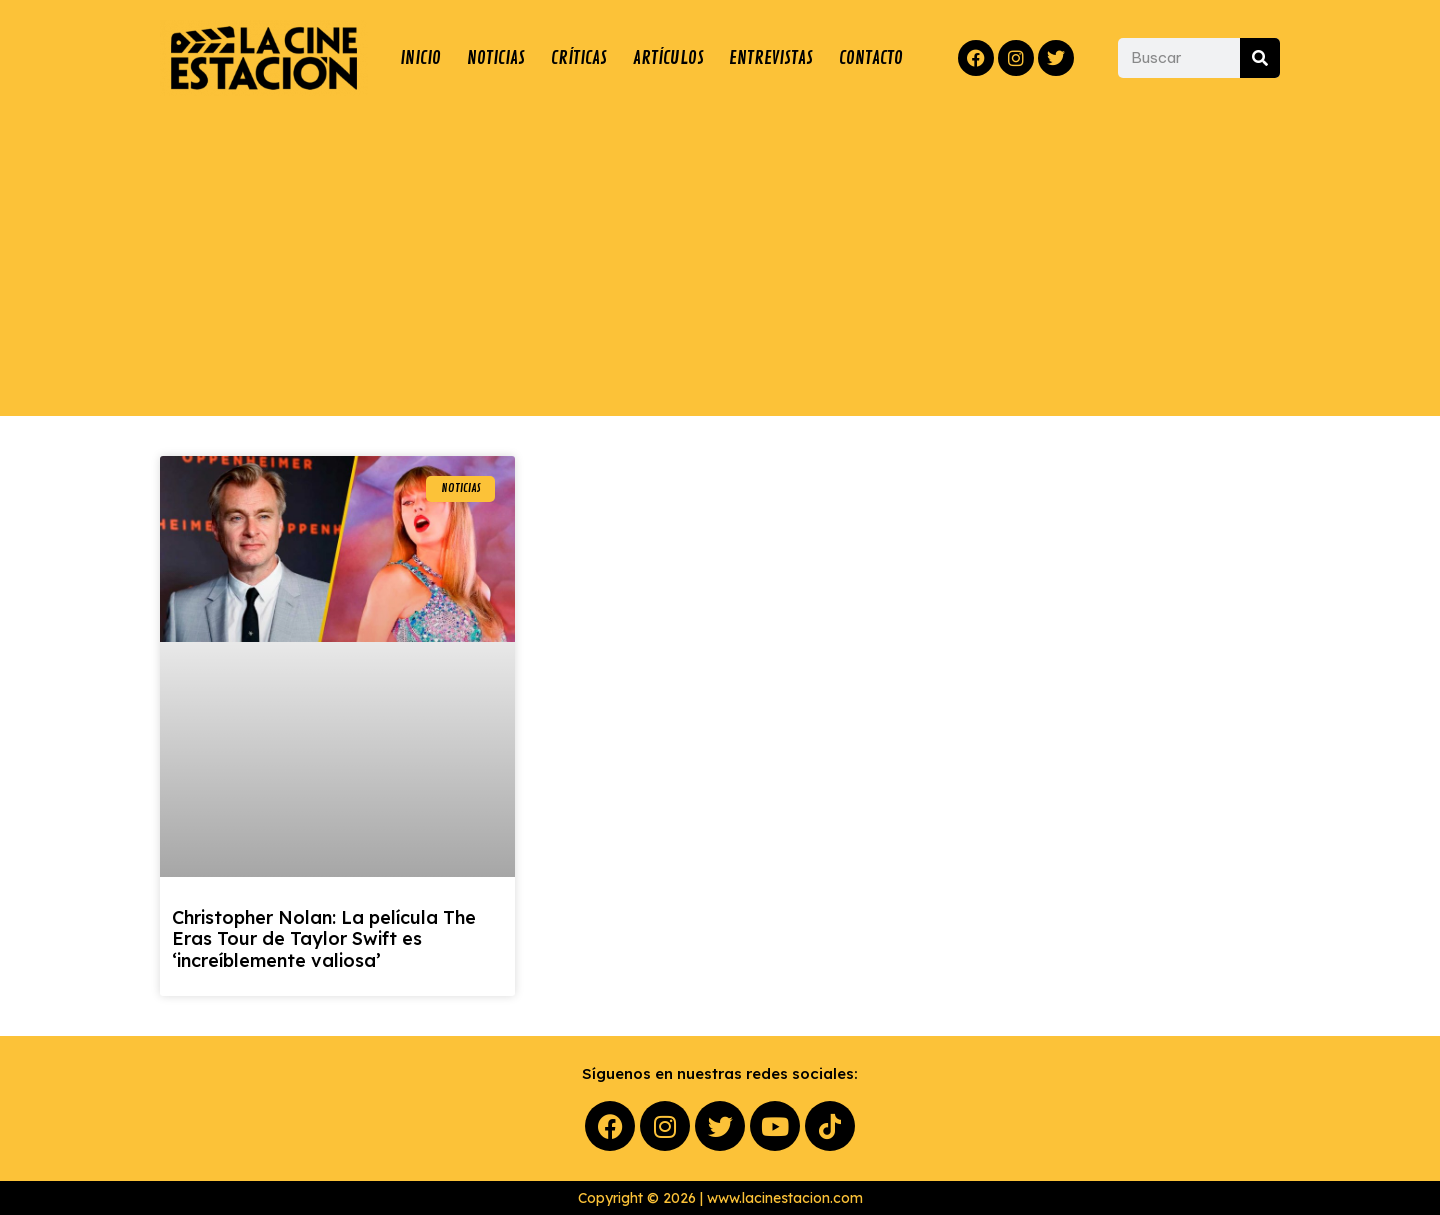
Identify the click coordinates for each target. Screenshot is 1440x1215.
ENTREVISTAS (771, 58)
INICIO (420, 58)
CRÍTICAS (579, 58)
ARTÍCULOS (668, 58)
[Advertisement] (720, 256)
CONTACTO (871, 58)
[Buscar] (1260, 58)
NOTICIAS (496, 58)
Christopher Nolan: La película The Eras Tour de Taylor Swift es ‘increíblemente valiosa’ (324, 939)
